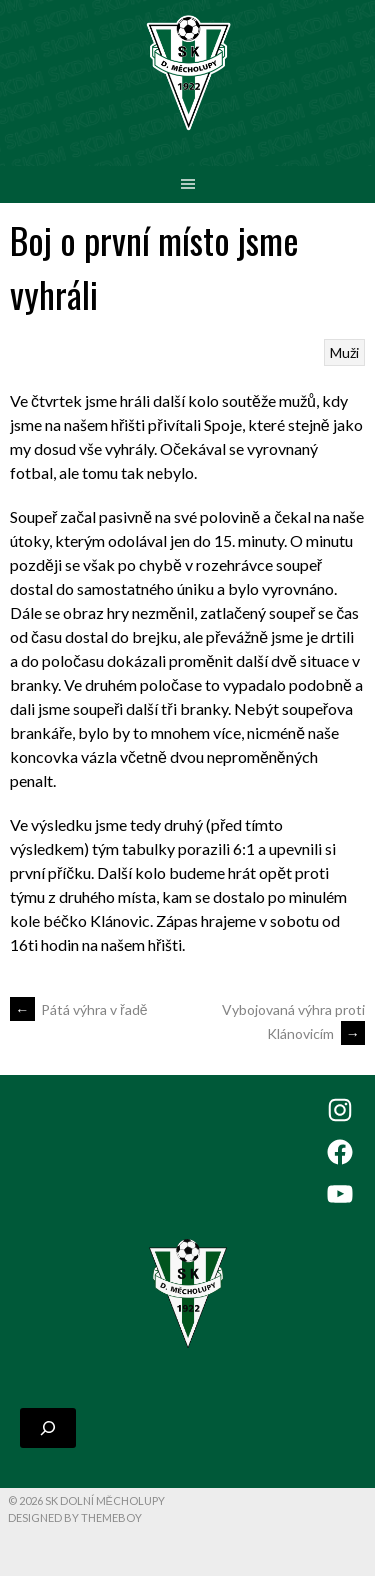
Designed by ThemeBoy (75, 1517)
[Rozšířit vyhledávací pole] (48, 1428)
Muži (344, 352)
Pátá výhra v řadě (78, 1009)
